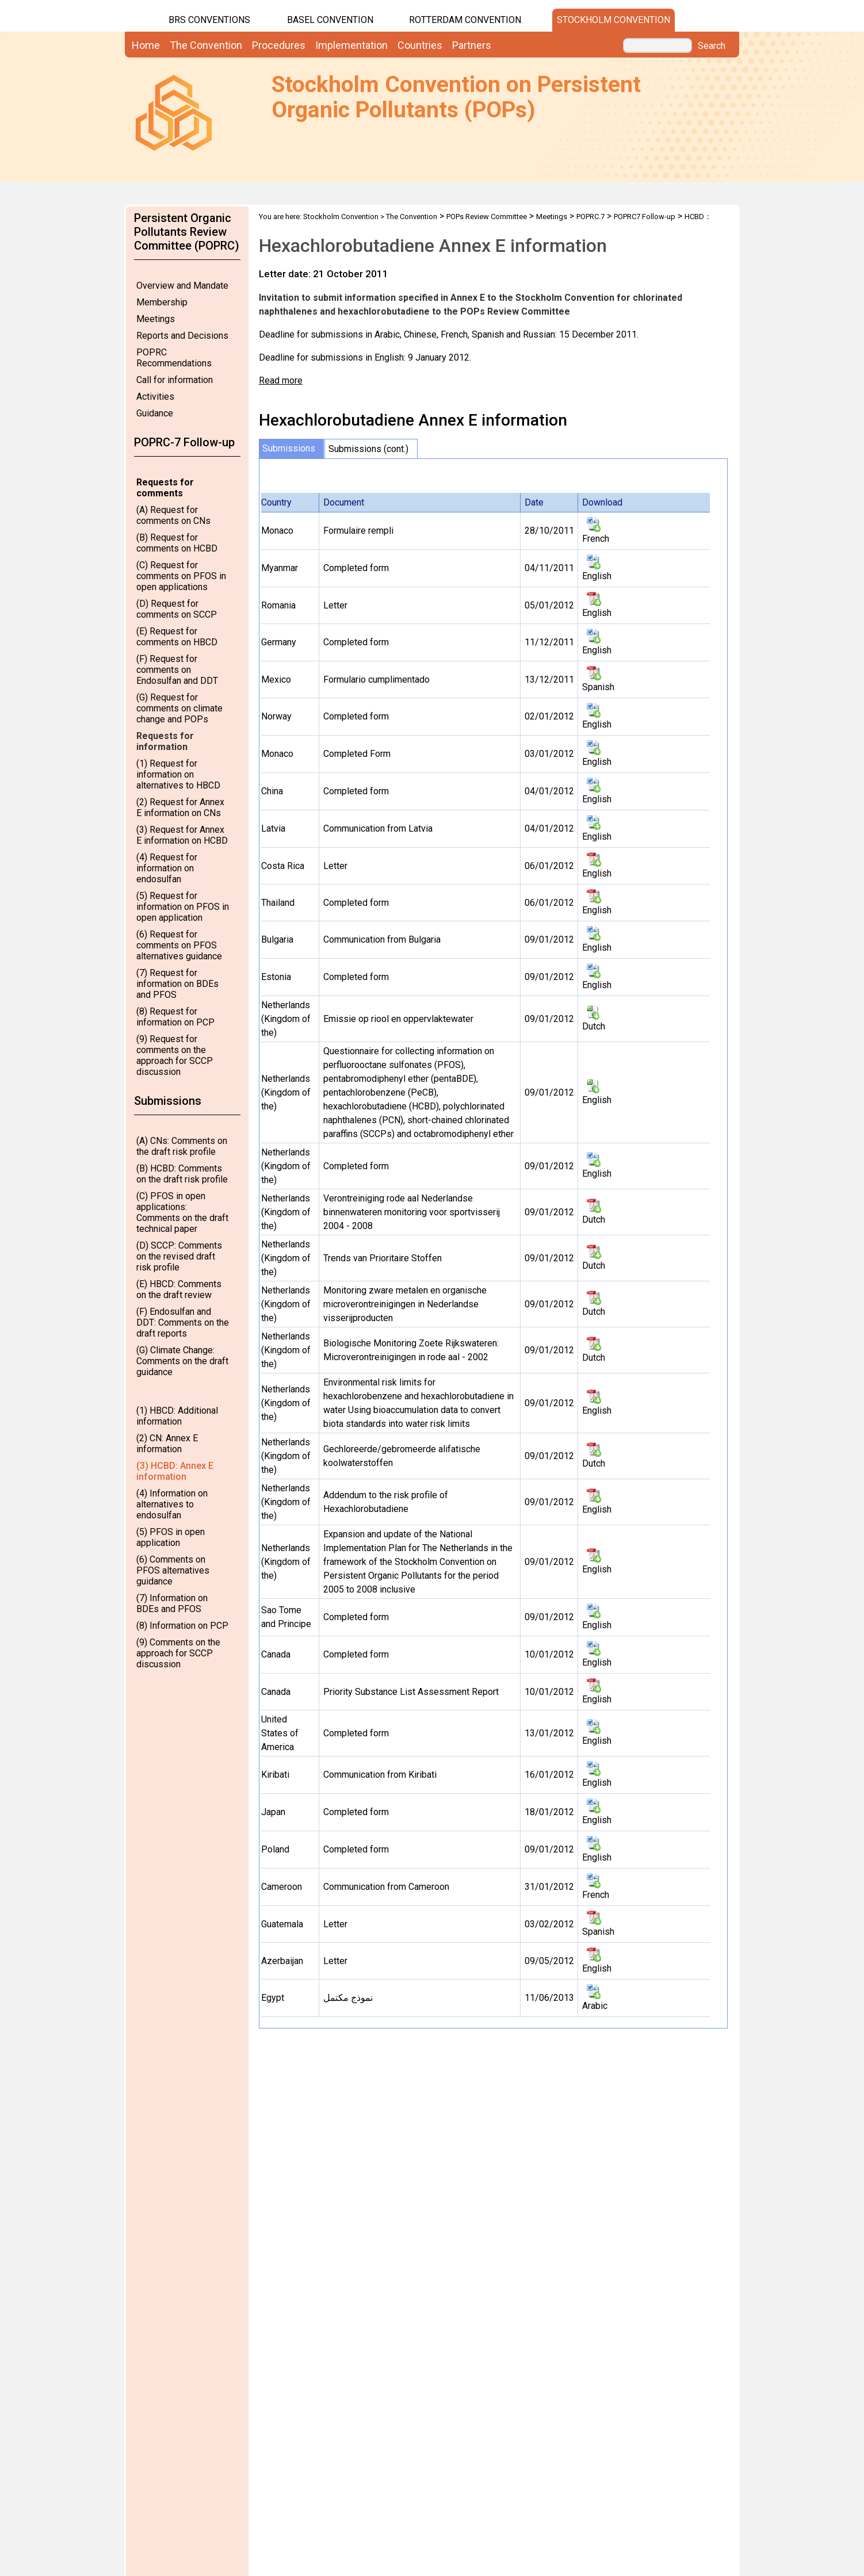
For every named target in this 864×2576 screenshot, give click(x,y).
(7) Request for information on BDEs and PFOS (177, 983)
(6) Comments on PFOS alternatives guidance (172, 1570)
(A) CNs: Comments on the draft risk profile (181, 1146)
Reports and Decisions (182, 335)
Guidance (154, 413)
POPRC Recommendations (174, 358)
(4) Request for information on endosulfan (166, 868)
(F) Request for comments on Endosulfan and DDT (177, 669)
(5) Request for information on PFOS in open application (182, 906)
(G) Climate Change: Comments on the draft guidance (182, 1361)
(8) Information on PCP (182, 1625)
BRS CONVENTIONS (209, 19)
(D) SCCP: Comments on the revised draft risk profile (179, 1256)
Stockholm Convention (613, 19)
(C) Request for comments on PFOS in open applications (181, 576)
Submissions (288, 448)
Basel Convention (330, 19)
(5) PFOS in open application (170, 1537)
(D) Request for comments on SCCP (176, 609)
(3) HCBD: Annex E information (174, 1471)
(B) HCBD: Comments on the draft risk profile (182, 1174)
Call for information (174, 379)
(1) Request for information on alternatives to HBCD (178, 774)
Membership (162, 302)
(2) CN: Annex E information (167, 1443)
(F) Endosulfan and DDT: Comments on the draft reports (182, 1322)
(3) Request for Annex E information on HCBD (182, 835)
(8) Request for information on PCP (175, 1017)
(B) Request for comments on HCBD (176, 543)
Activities (155, 396)
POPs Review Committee (486, 216)
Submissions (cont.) (368, 448)
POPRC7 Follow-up (644, 216)
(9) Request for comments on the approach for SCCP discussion (174, 1055)
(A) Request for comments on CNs (173, 515)
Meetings (155, 318)
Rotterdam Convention (465, 19)
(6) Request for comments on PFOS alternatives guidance (179, 945)
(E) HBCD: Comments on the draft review (178, 1289)
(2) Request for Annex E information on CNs (180, 807)
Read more (281, 380)
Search (711, 46)
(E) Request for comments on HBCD (176, 637)
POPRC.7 (590, 216)
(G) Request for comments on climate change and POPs (179, 708)
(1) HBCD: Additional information (177, 1416)
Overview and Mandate (182, 285)
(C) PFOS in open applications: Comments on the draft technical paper (182, 1212)
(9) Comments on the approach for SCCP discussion (178, 1653)
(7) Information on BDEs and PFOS (172, 1603)
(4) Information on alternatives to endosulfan (172, 1504)
